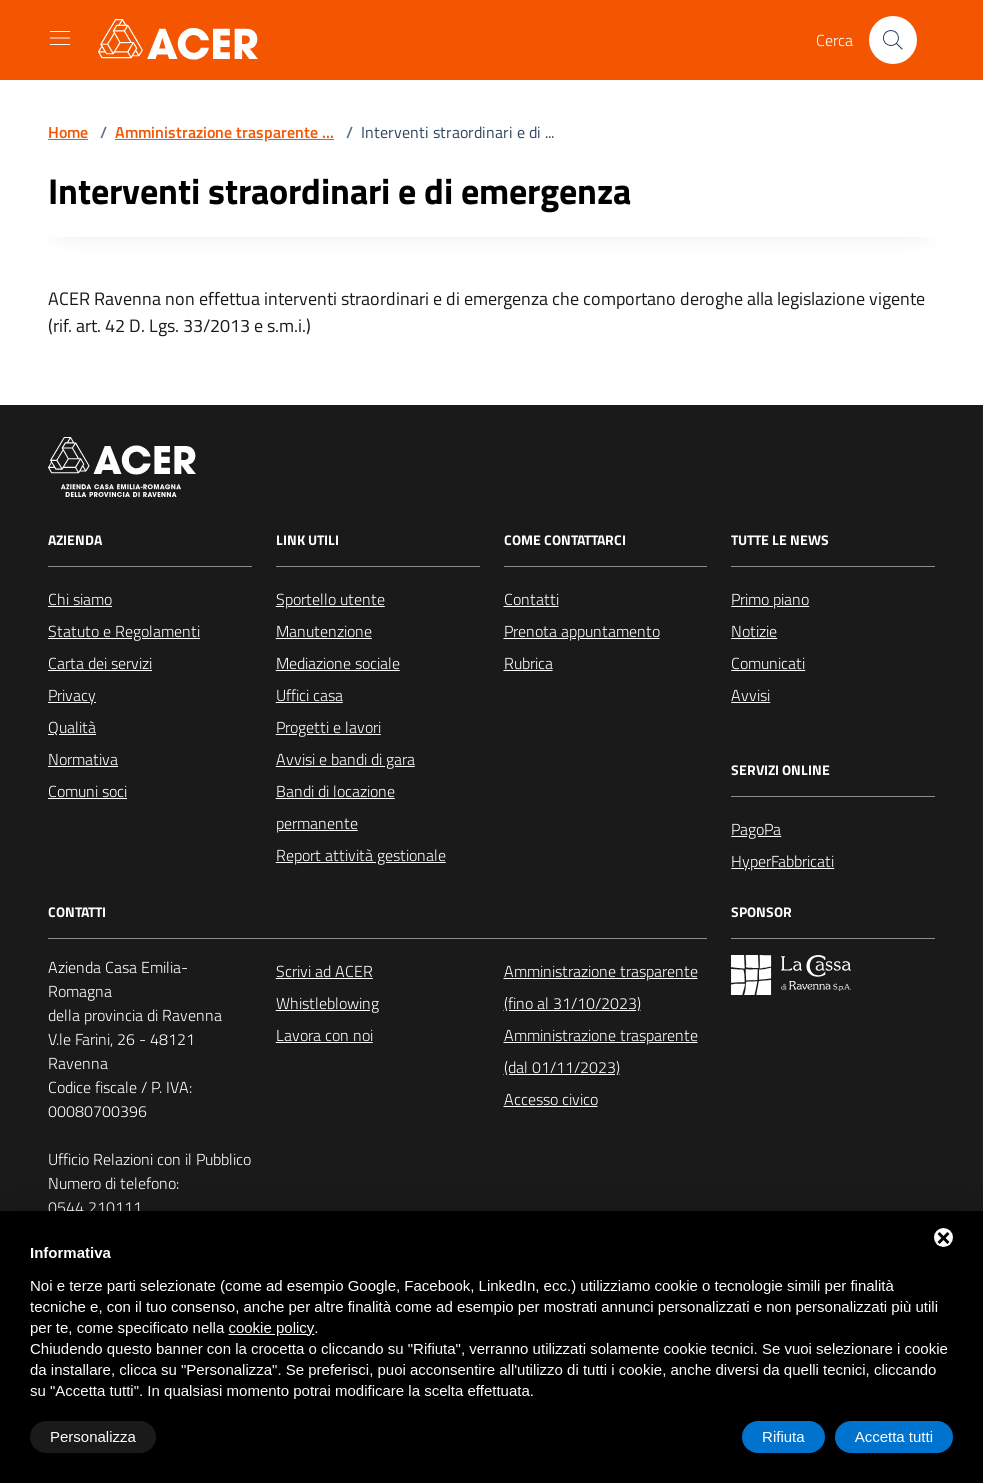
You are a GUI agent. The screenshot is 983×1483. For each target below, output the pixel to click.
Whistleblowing (327, 1003)
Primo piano (770, 599)
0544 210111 (95, 1207)
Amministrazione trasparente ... (224, 132)
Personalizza (93, 1436)
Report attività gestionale (361, 855)
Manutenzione (324, 631)
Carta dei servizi (100, 663)
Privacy (72, 695)
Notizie (754, 631)
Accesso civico (551, 1099)
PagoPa (756, 829)
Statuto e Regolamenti (124, 631)
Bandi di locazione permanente (335, 807)
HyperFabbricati (782, 861)
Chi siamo (80, 599)
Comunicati (768, 663)
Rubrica (528, 663)
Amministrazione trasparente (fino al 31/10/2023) (601, 987)
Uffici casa (309, 695)
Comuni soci (87, 791)
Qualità (72, 727)
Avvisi (750, 695)
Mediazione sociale (338, 663)
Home (68, 132)
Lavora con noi (324, 1035)
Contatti (531, 599)
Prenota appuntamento (582, 631)
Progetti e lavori (328, 727)
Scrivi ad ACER (324, 971)
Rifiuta (783, 1436)
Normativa (83, 759)
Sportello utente (330, 599)
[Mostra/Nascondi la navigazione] (60, 38)
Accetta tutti (894, 1436)
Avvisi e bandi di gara (345, 759)
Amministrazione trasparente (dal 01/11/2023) (601, 1051)
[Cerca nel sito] (893, 40)
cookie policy (271, 1327)
